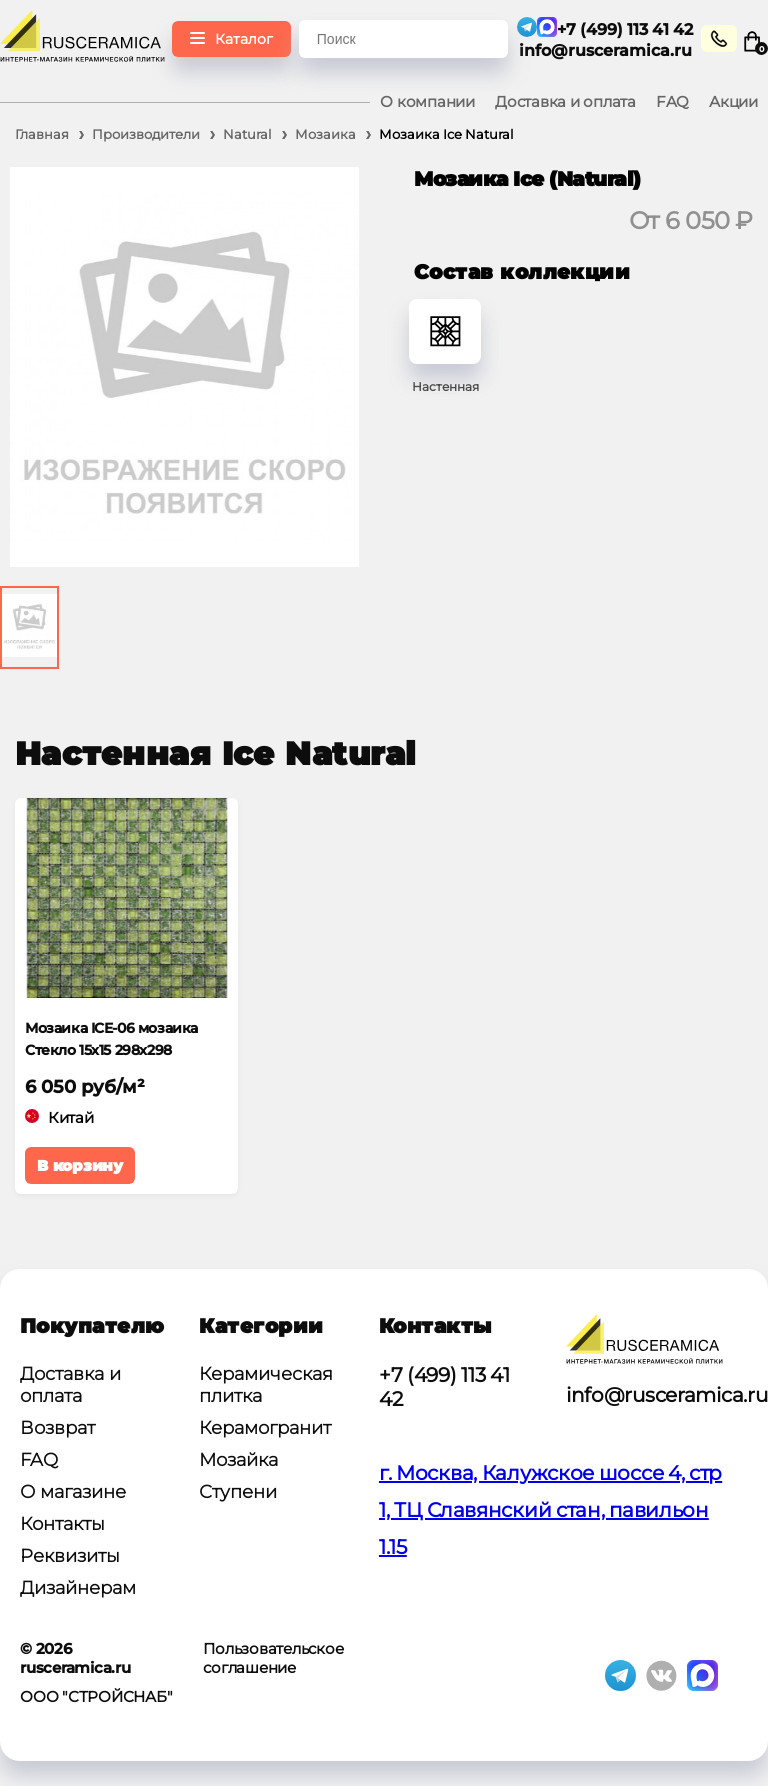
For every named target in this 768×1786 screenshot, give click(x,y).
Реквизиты (70, 1556)
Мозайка (238, 1460)
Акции (733, 101)
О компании (427, 101)
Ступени (238, 1492)
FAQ (672, 101)
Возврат (57, 1428)
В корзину (80, 1165)
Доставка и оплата (565, 101)
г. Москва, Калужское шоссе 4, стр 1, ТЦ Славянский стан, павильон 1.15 (550, 1510)
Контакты (62, 1524)
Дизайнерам (78, 1588)
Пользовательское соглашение (273, 1658)
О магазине (73, 1492)
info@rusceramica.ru (605, 50)
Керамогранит (265, 1428)
